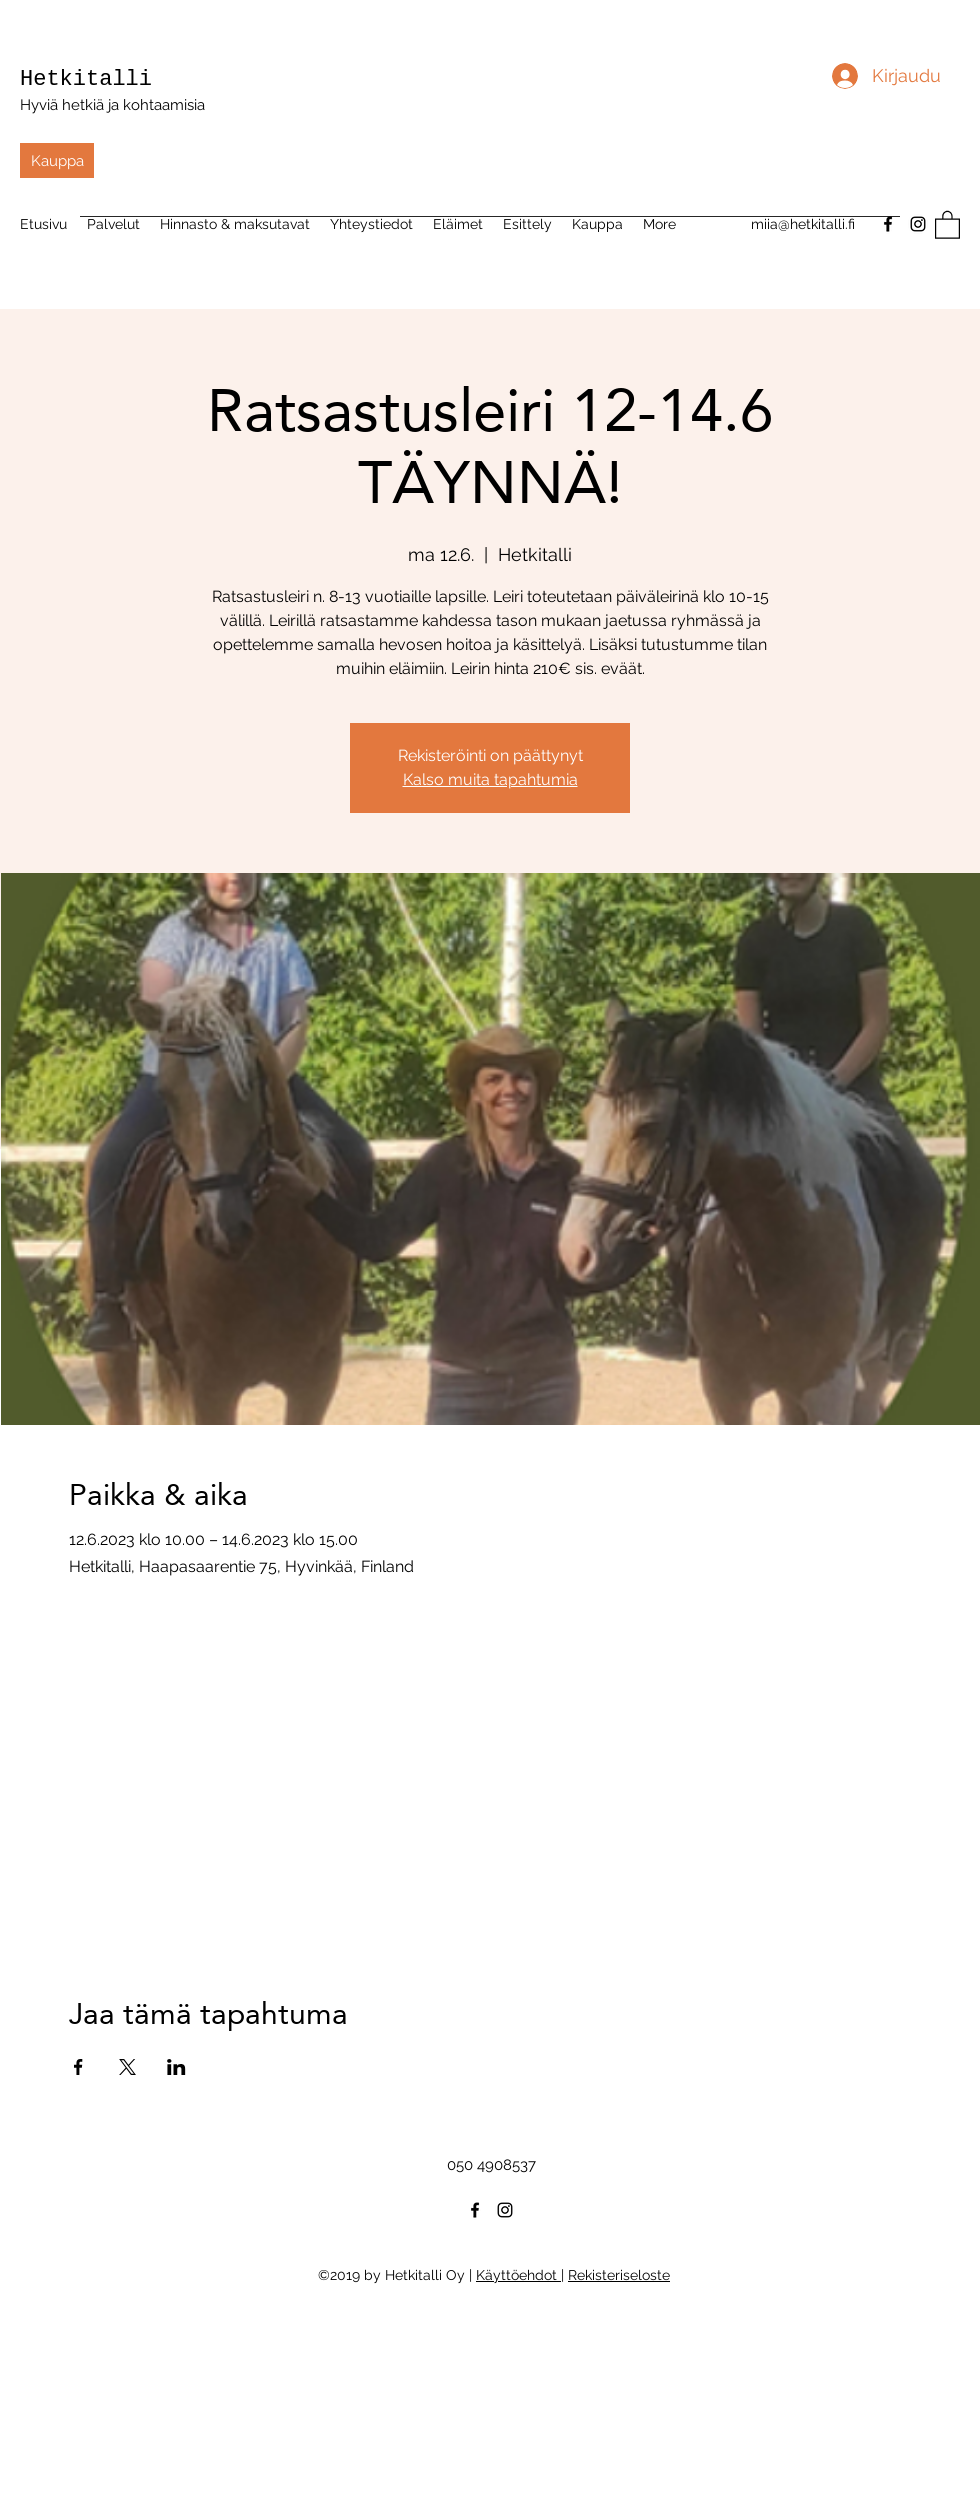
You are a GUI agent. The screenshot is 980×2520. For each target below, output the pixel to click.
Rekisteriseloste (619, 2275)
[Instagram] (918, 224)
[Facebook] (475, 2210)
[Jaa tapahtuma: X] (127, 2067)
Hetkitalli (86, 79)
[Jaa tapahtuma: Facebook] (78, 2067)
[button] (947, 224)
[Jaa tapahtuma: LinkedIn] (176, 2067)
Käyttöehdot (518, 2275)
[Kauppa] (57, 160)
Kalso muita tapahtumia (490, 779)
